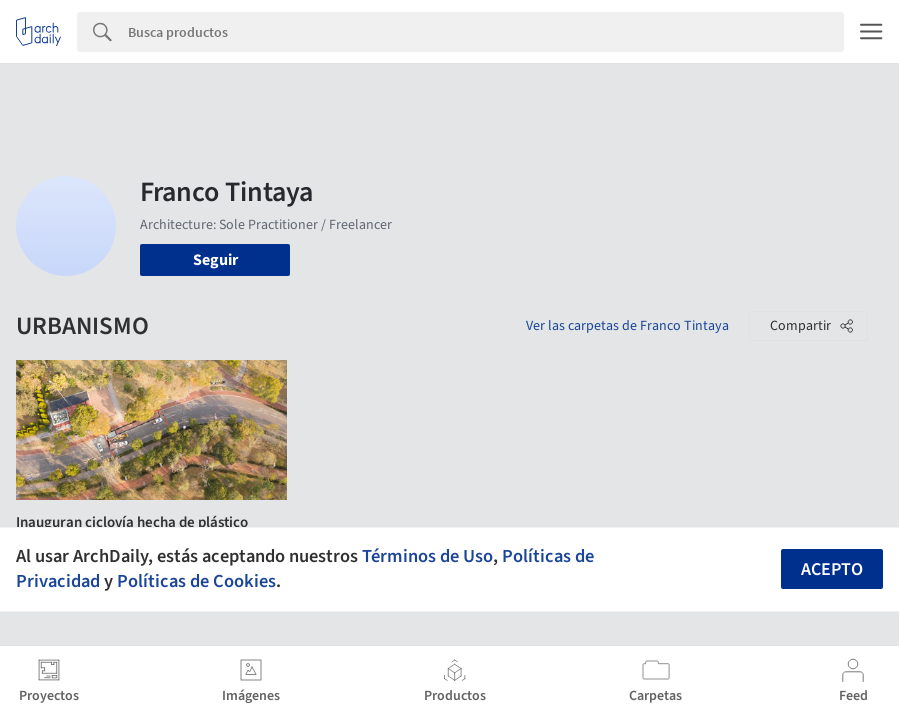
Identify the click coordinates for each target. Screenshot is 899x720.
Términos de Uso (427, 556)
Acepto (832, 569)
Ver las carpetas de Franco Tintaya (627, 326)
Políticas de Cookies (196, 581)
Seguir (215, 260)
